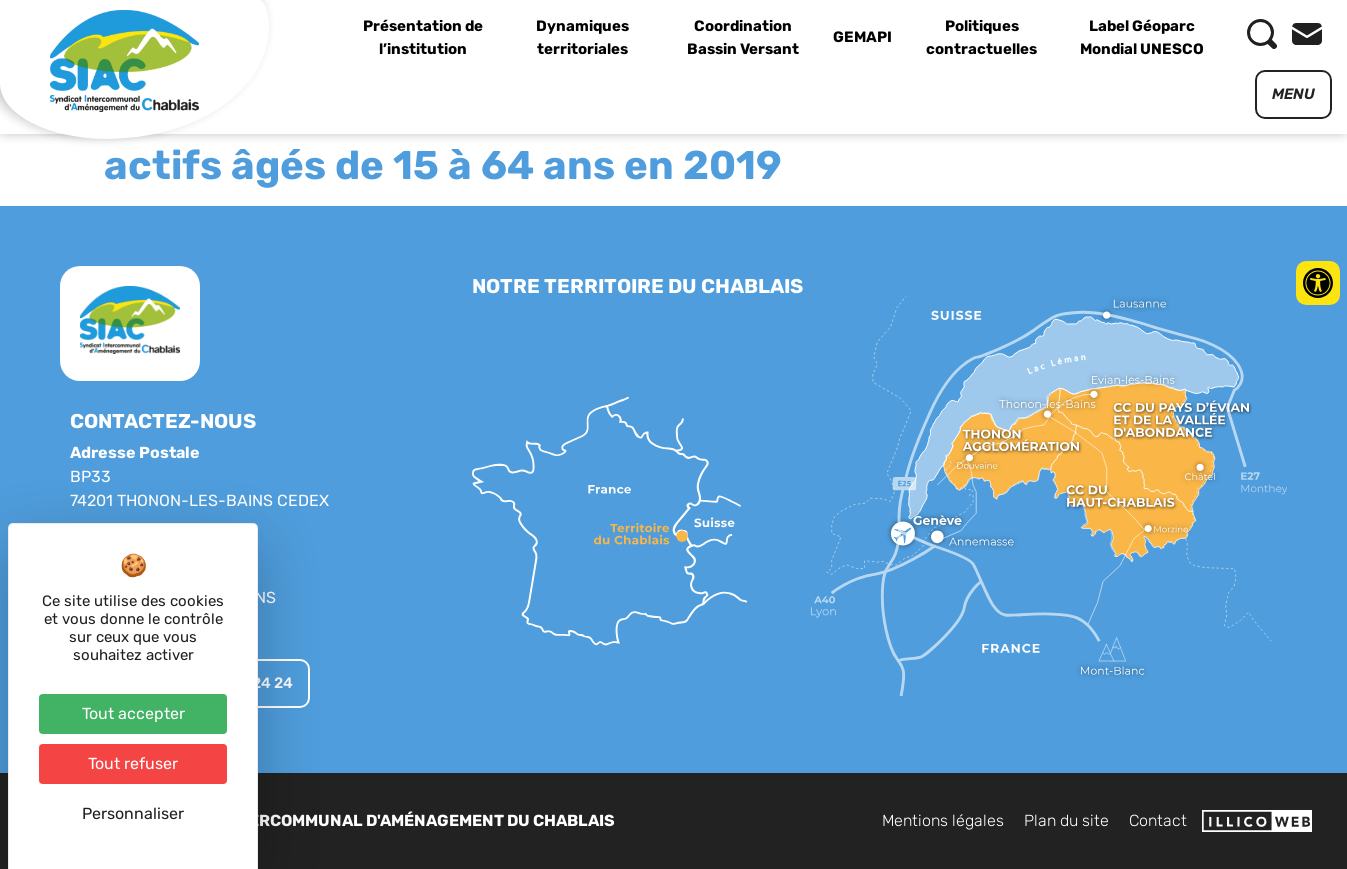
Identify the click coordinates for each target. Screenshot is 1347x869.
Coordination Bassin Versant (743, 37)
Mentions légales (943, 820)
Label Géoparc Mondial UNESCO (1142, 37)
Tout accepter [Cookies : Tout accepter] (133, 713)
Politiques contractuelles (981, 37)
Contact (1158, 820)
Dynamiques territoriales (582, 37)
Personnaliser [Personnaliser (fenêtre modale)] (133, 813)
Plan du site (1066, 820)
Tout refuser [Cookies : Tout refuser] (133, 763)
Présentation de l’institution (423, 37)
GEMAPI (862, 37)
